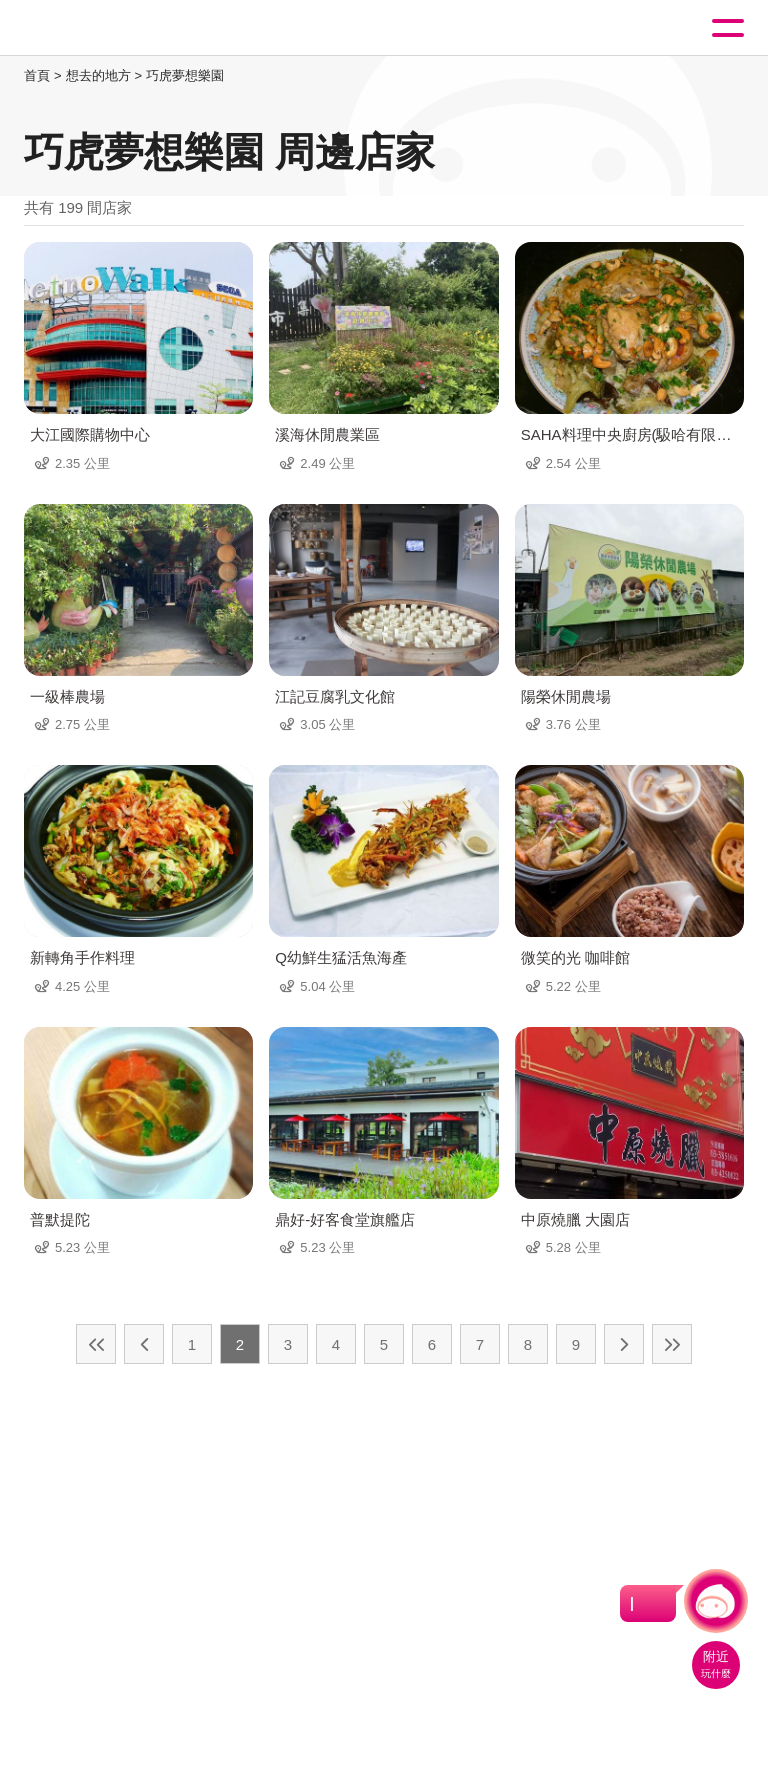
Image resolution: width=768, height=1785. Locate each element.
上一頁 (144, 1344)
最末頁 (672, 1344)
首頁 (37, 75)
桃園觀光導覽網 (98, 28)
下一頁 (624, 1344)
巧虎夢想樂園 (185, 75)
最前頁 (96, 1344)
